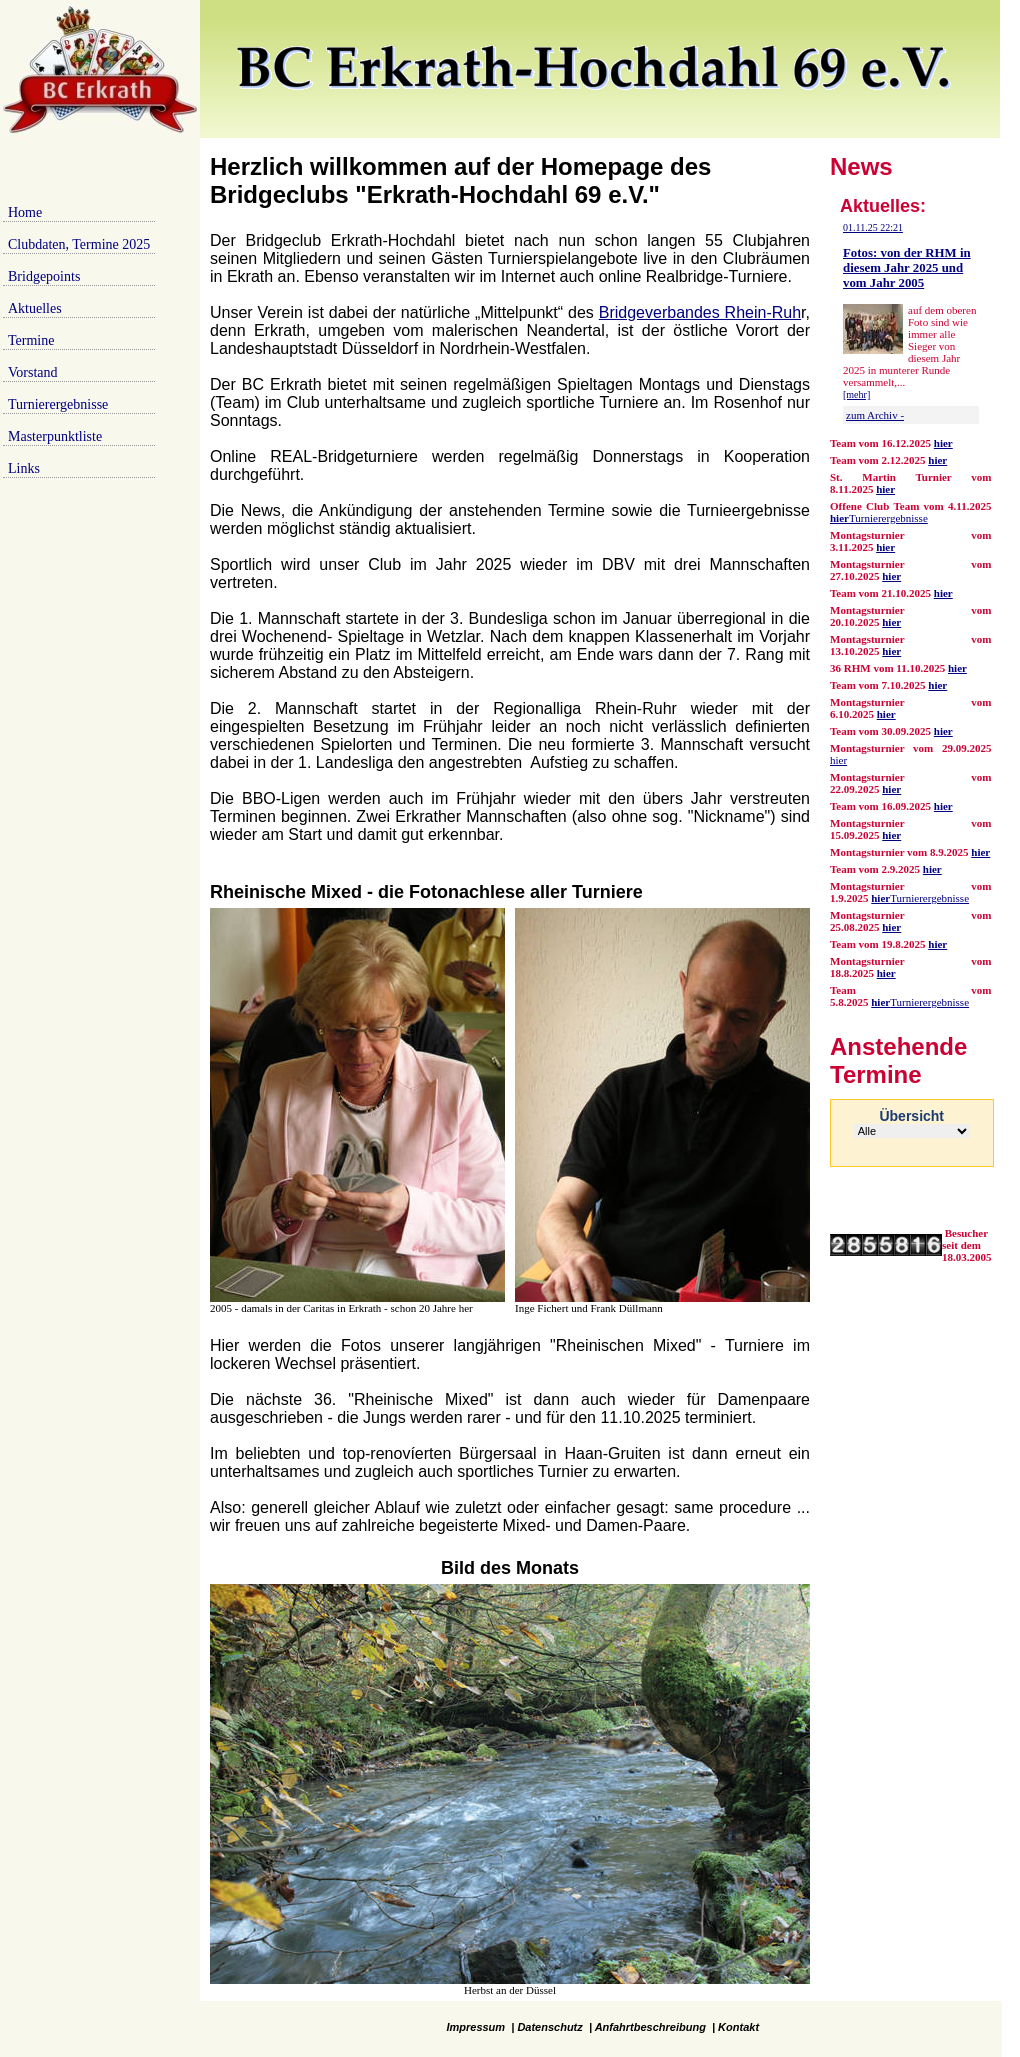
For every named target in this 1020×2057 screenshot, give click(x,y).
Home (25, 212)
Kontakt (738, 2027)
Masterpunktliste (55, 436)
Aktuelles (35, 308)
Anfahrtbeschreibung (650, 2027)
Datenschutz (549, 2027)
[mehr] (856, 394)
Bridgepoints (44, 276)
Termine (31, 340)
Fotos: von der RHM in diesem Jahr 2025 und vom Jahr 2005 (907, 268)
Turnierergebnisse (58, 404)
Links (24, 468)
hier (937, 460)
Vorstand (33, 372)
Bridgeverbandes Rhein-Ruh (700, 312)
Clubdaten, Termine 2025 (79, 244)
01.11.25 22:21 (873, 227)
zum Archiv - (875, 415)
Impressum (475, 2027)
